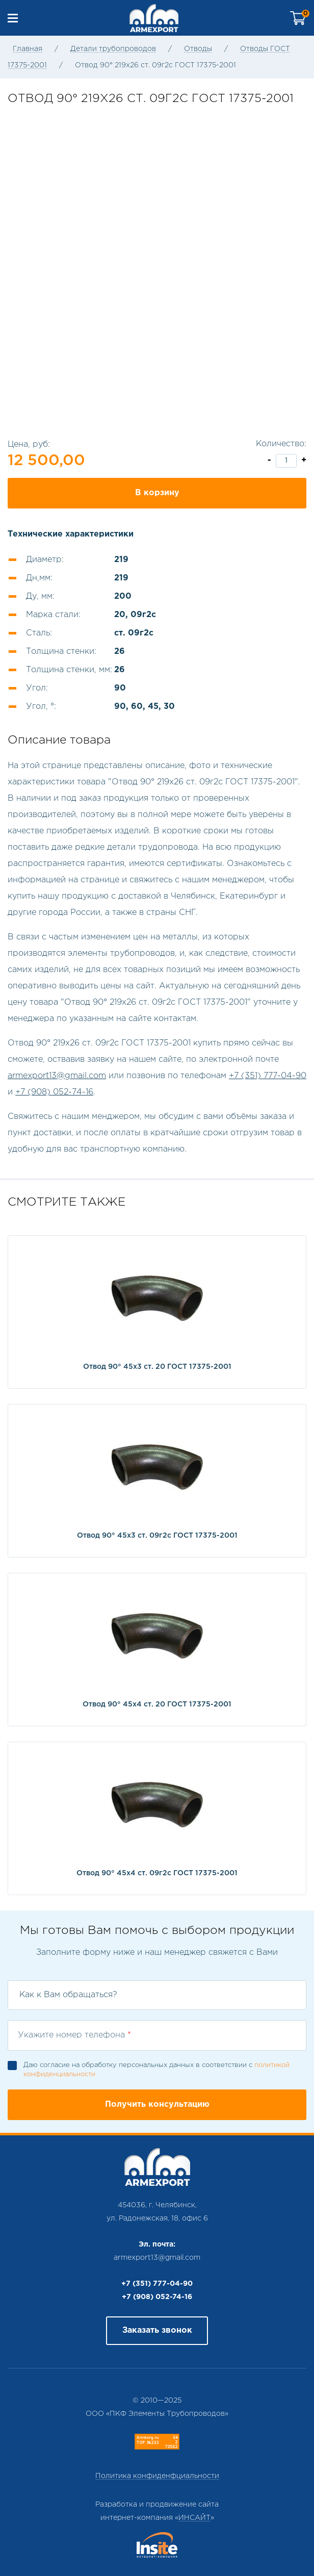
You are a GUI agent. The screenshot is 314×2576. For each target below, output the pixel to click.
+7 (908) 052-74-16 (54, 1092)
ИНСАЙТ (194, 2518)
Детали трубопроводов (113, 49)
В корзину (157, 493)
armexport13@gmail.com (57, 1076)
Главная (27, 49)
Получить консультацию (157, 2104)
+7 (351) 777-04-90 (267, 1076)
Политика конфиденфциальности (157, 2476)
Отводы (198, 49)
